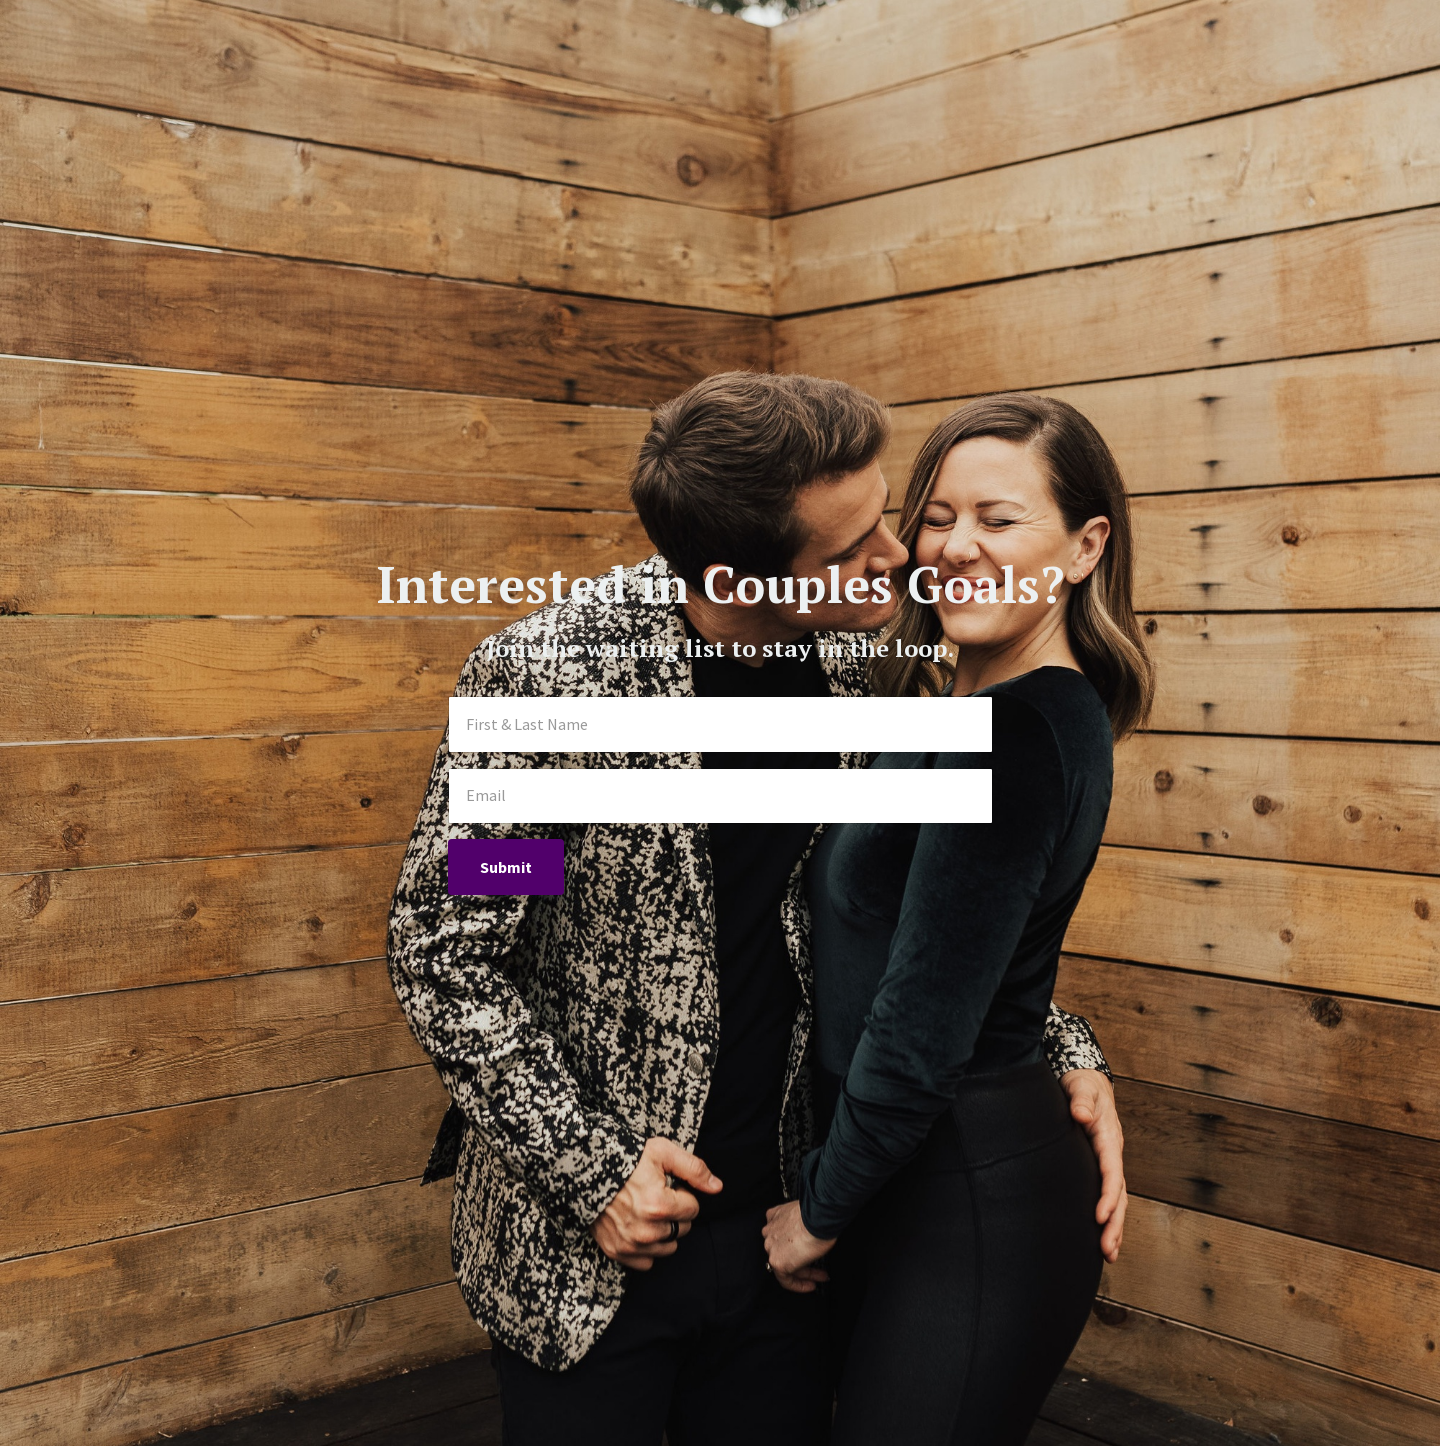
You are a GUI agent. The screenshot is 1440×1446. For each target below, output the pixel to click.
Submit (506, 867)
